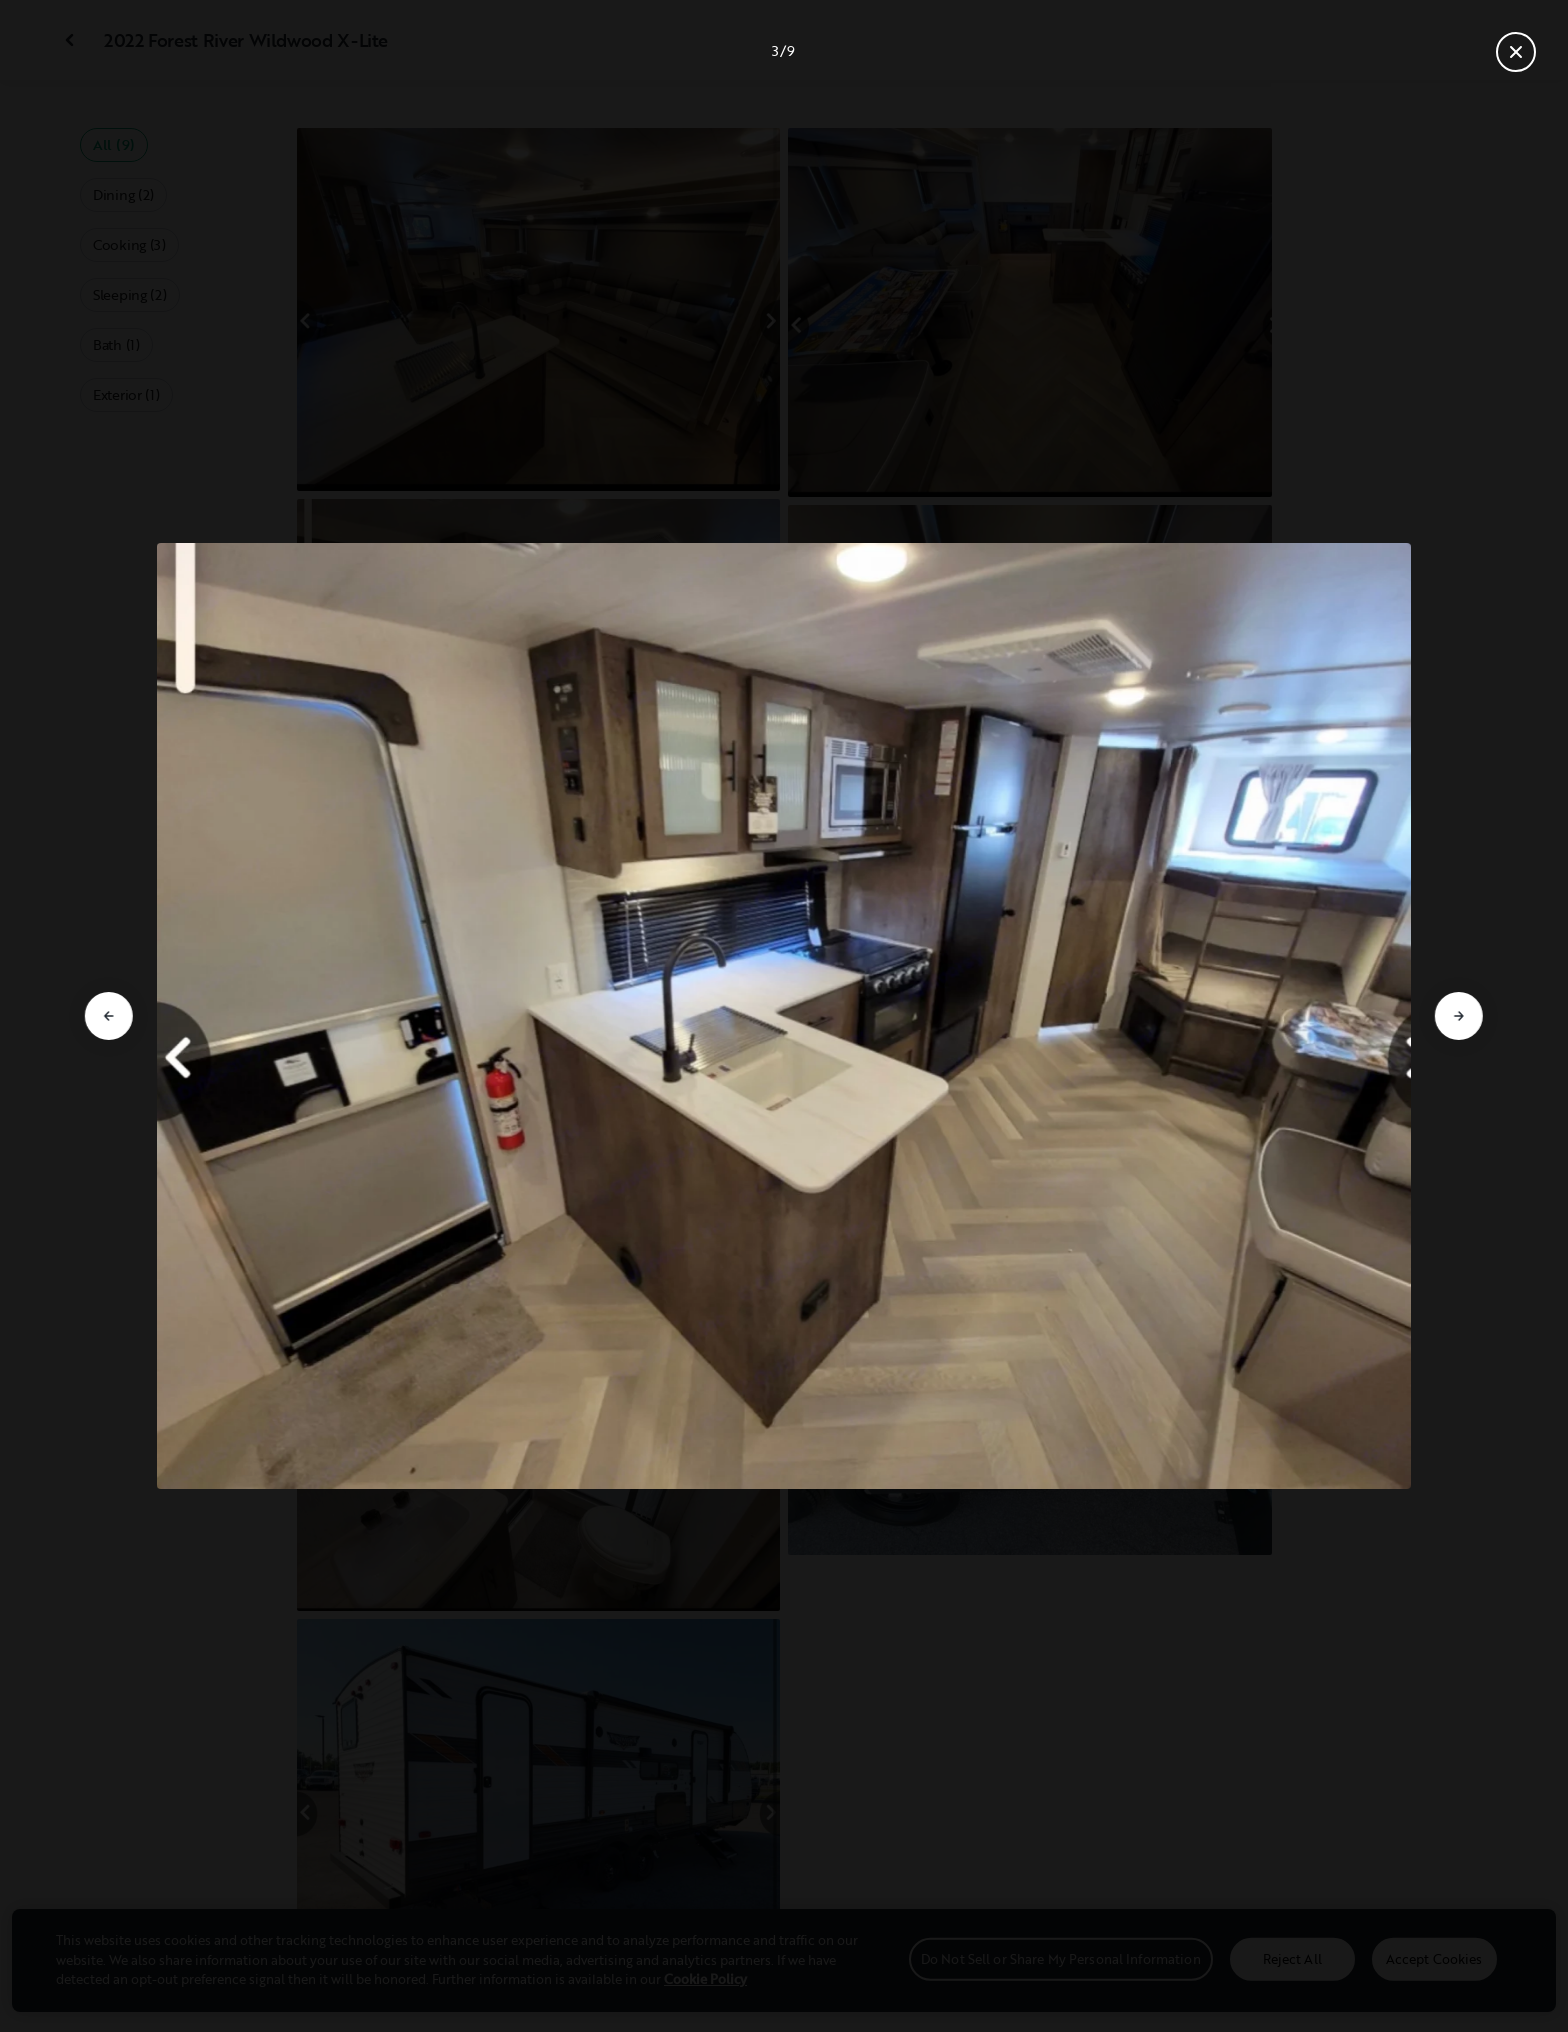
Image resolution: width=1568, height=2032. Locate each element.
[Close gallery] (1516, 52)
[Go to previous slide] (109, 1016)
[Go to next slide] (1459, 1016)
